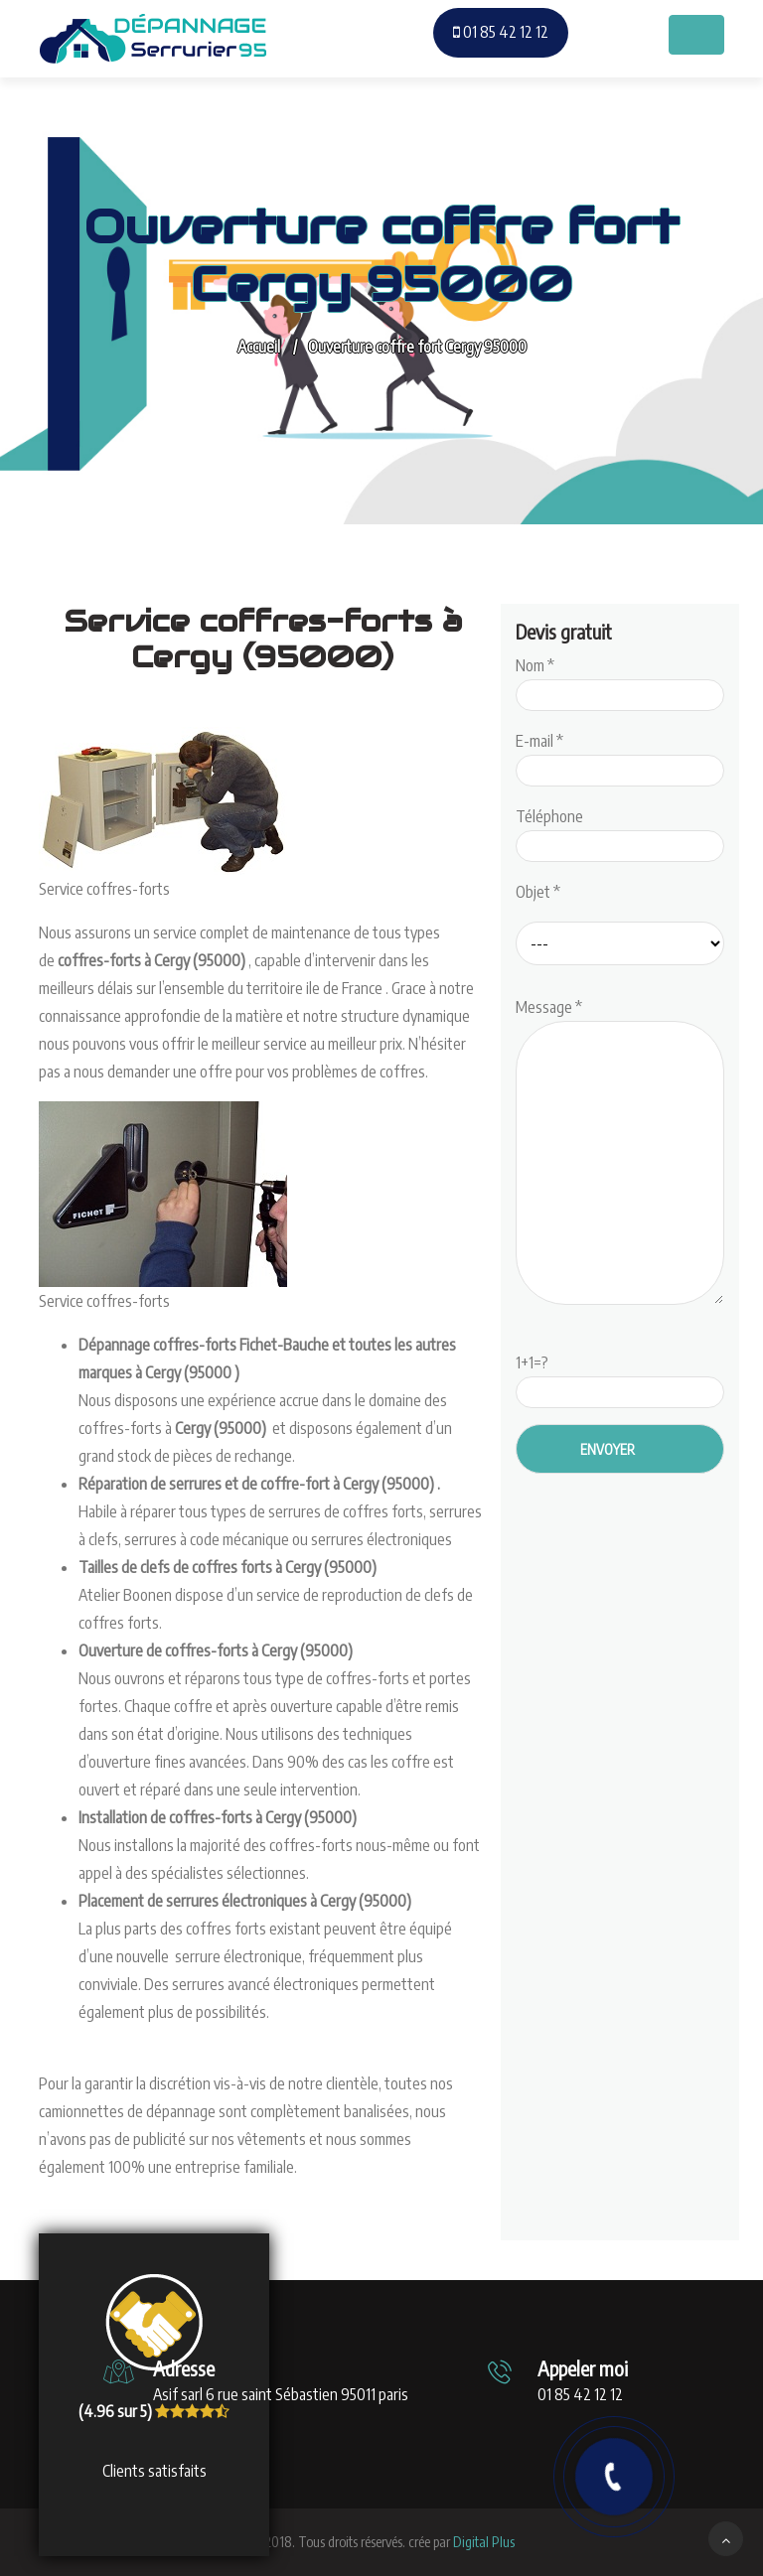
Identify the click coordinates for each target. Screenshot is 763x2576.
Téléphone (620, 831)
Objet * (538, 892)
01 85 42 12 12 (500, 32)
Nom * (620, 680)
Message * (620, 1153)
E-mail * (620, 756)
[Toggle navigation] (696, 35)
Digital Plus (484, 2541)
